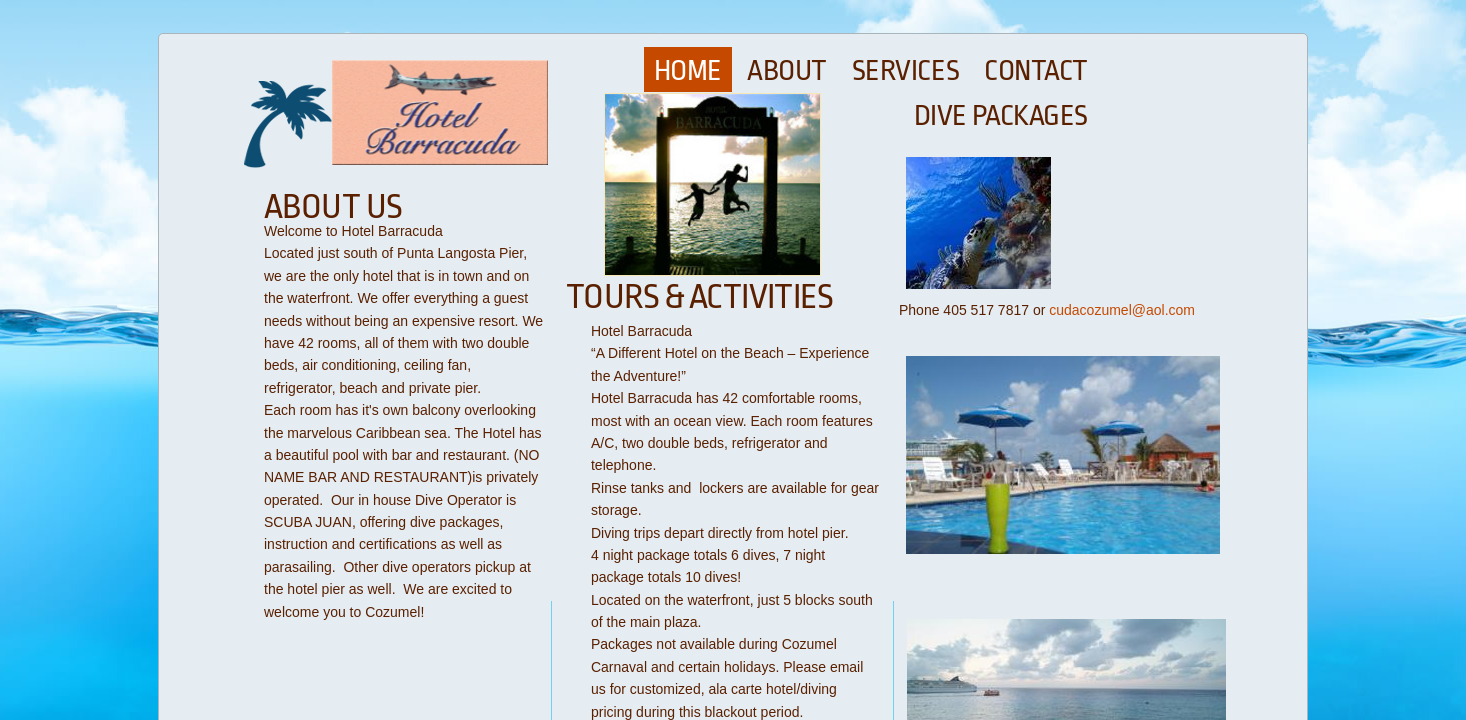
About (787, 71)
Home (688, 71)
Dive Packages (1001, 116)
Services (905, 71)
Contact (1036, 71)
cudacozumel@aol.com (1122, 310)
